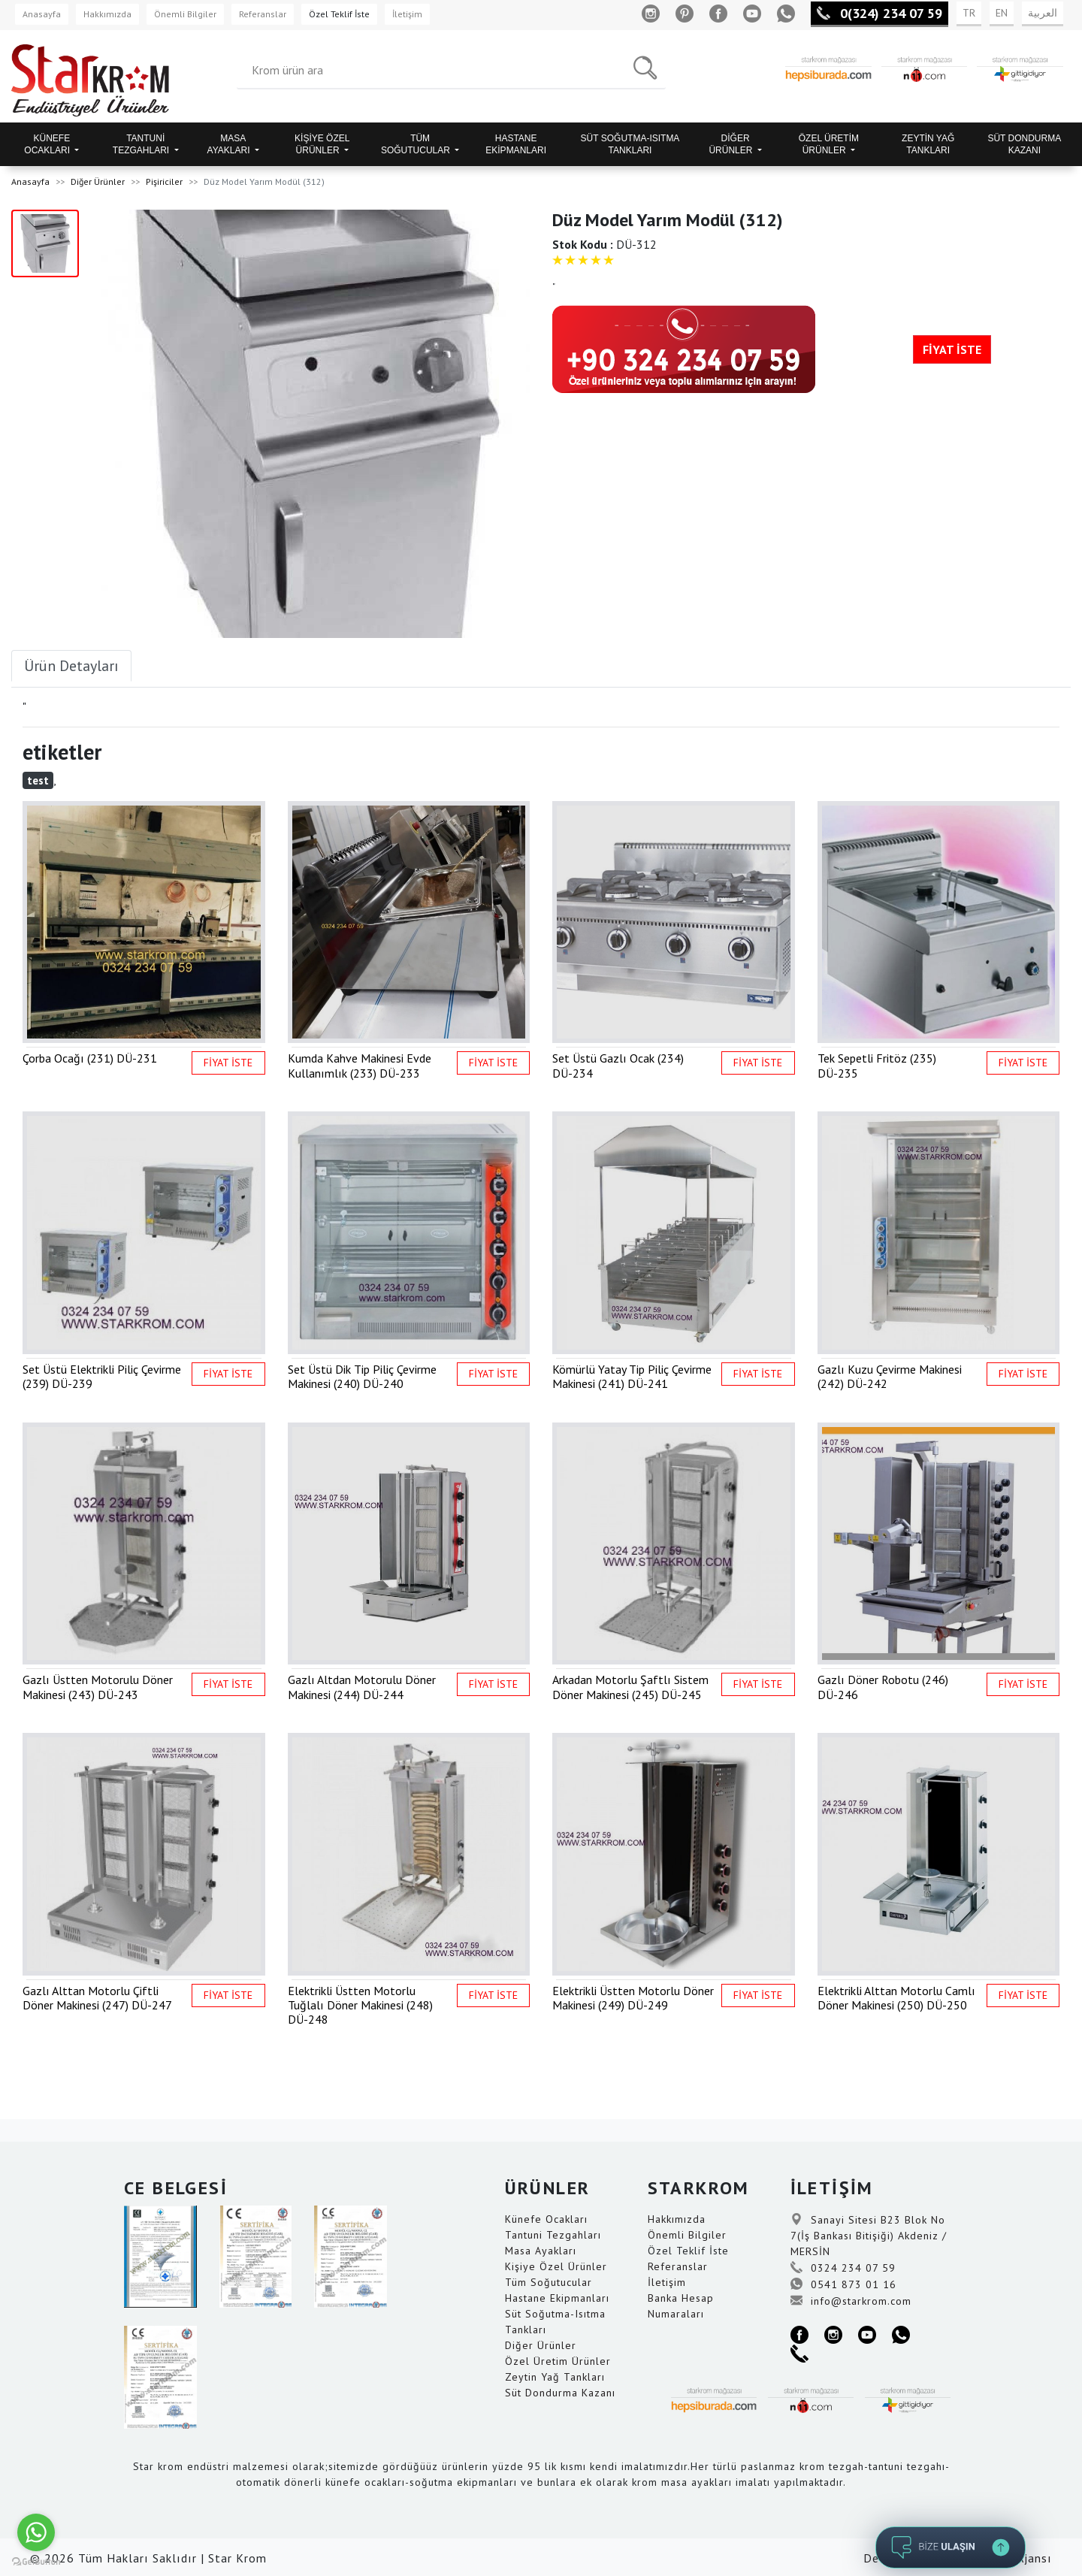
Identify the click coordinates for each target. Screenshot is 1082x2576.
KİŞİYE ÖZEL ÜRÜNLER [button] (322, 144)
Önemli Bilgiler (185, 14)
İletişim (407, 14)
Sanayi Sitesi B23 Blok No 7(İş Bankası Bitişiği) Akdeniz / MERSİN (868, 2235)
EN (1002, 13)
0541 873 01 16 (843, 2284)
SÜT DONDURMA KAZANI (1024, 144)
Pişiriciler (164, 181)
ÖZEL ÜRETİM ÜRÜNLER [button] (829, 144)
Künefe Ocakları (546, 2219)
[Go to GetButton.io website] (36, 2560)
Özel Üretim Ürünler (558, 2361)
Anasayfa (42, 14)
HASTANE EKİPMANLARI (515, 144)
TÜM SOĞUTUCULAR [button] (416, 144)
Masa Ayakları (540, 2250)
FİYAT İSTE (952, 349)
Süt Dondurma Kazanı (560, 2392)
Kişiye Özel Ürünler (556, 2266)
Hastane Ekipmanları (557, 2298)
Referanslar (262, 14)
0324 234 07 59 (843, 2268)
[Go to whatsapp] (36, 2532)
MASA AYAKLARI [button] (229, 144)
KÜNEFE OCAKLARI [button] (48, 144)
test (38, 780)
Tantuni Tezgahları (553, 2235)
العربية (1042, 13)
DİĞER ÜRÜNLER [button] (731, 144)
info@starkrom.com (850, 2301)
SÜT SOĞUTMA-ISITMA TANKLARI (630, 144)
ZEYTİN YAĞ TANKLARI (928, 144)
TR (969, 13)
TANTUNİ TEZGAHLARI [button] (142, 144)
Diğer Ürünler (98, 181)
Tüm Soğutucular (548, 2282)
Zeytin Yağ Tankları (555, 2377)
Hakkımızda (107, 14)
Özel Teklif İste (339, 14)
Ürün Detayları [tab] (71, 666)
